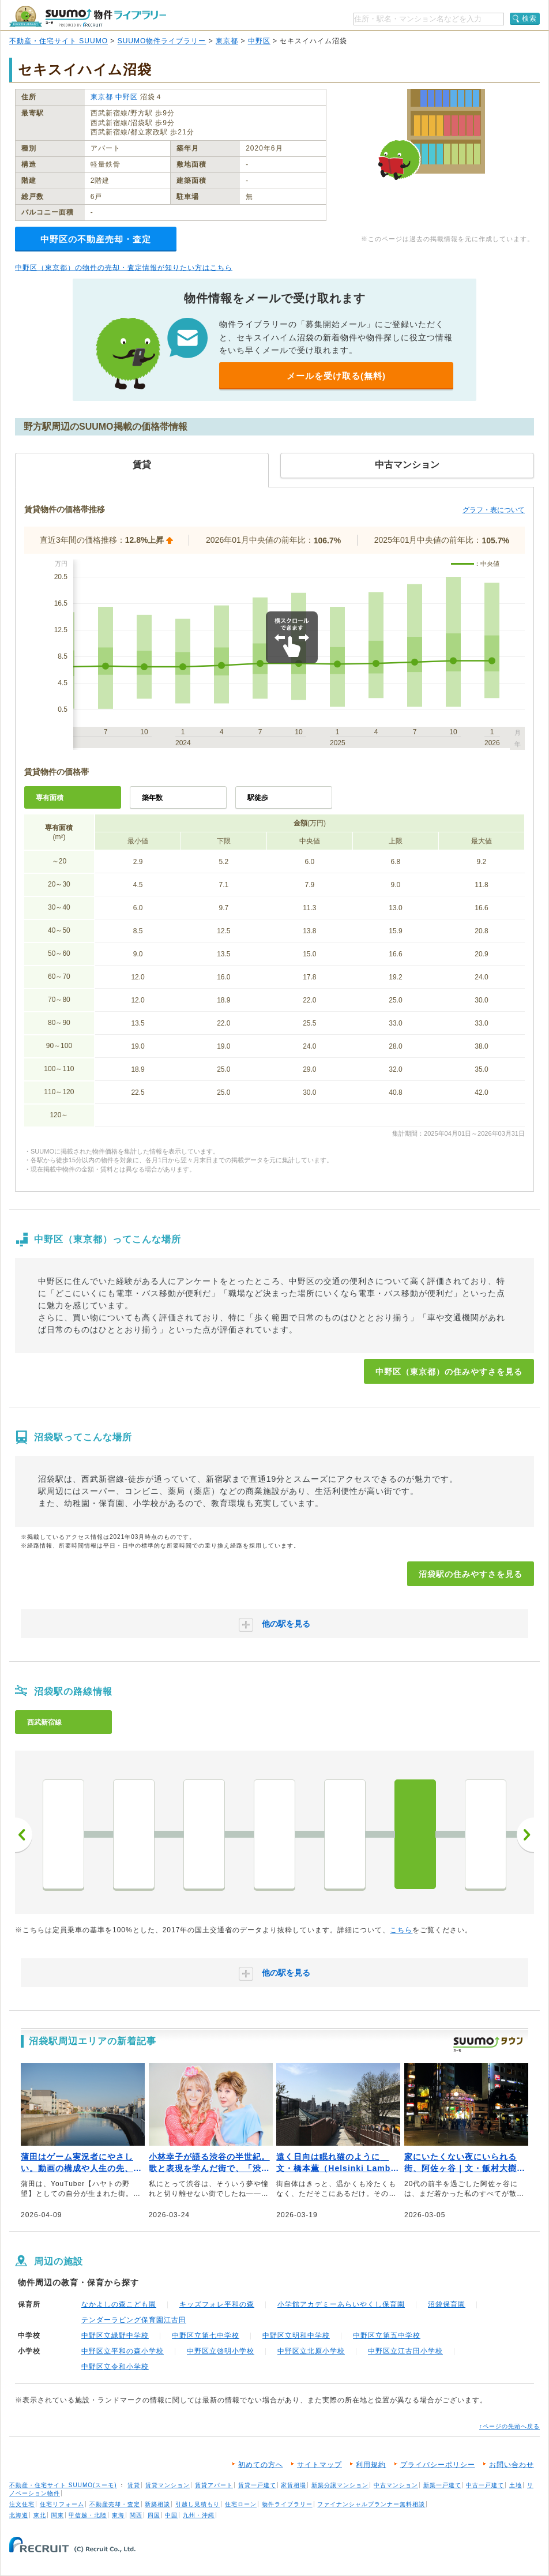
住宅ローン (241, 2504)
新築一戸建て (442, 2485)
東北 (39, 2515)
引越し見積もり (197, 2504)
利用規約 (371, 2465)
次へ (525, 1835)
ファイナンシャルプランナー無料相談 (371, 2504)
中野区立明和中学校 (296, 2335)
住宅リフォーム (62, 2504)
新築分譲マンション (339, 2485)
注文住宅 (22, 2504)
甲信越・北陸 (88, 2515)
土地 (515, 2485)
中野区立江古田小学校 (405, 2351)
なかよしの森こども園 (118, 2304)
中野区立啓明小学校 (220, 2351)
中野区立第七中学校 (205, 2335)
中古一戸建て (485, 2485)
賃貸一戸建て (257, 2485)
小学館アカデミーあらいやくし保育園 (341, 2304)
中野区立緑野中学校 (115, 2335)
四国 (154, 2515)
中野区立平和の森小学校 (122, 2351)
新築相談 (157, 2504)
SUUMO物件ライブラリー (162, 41)
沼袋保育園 (446, 2304)
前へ (23, 1835)
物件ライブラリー (287, 2504)
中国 (171, 2515)
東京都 (227, 41)
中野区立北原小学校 (311, 2351)
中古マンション (396, 2485)
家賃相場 (293, 2485)
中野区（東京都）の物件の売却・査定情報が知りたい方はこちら (123, 268)
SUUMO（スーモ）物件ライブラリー (87, 16)
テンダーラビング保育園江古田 (133, 2320)
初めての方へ (260, 2465)
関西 (136, 2515)
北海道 (18, 2515)
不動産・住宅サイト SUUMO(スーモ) (63, 2485)
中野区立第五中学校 (386, 2335)
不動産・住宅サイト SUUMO (58, 41)
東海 (118, 2515)
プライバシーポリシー (437, 2465)
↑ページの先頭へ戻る (509, 2426)
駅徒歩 (257, 798)
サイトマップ (319, 2465)
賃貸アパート (214, 2485)
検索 (529, 18)
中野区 (259, 41)
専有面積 (49, 798)
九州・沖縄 (199, 2515)
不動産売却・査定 (114, 2504)
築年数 (152, 798)
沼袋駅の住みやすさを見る (470, 1574)
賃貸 (133, 2485)
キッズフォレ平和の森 (216, 2304)
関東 (57, 2515)
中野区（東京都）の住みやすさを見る (448, 1371)
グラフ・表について (493, 510)
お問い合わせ (511, 2465)
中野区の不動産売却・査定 (95, 239)
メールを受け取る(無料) (336, 376)
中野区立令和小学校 (115, 2367)
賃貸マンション (167, 2485)
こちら (401, 1930)
